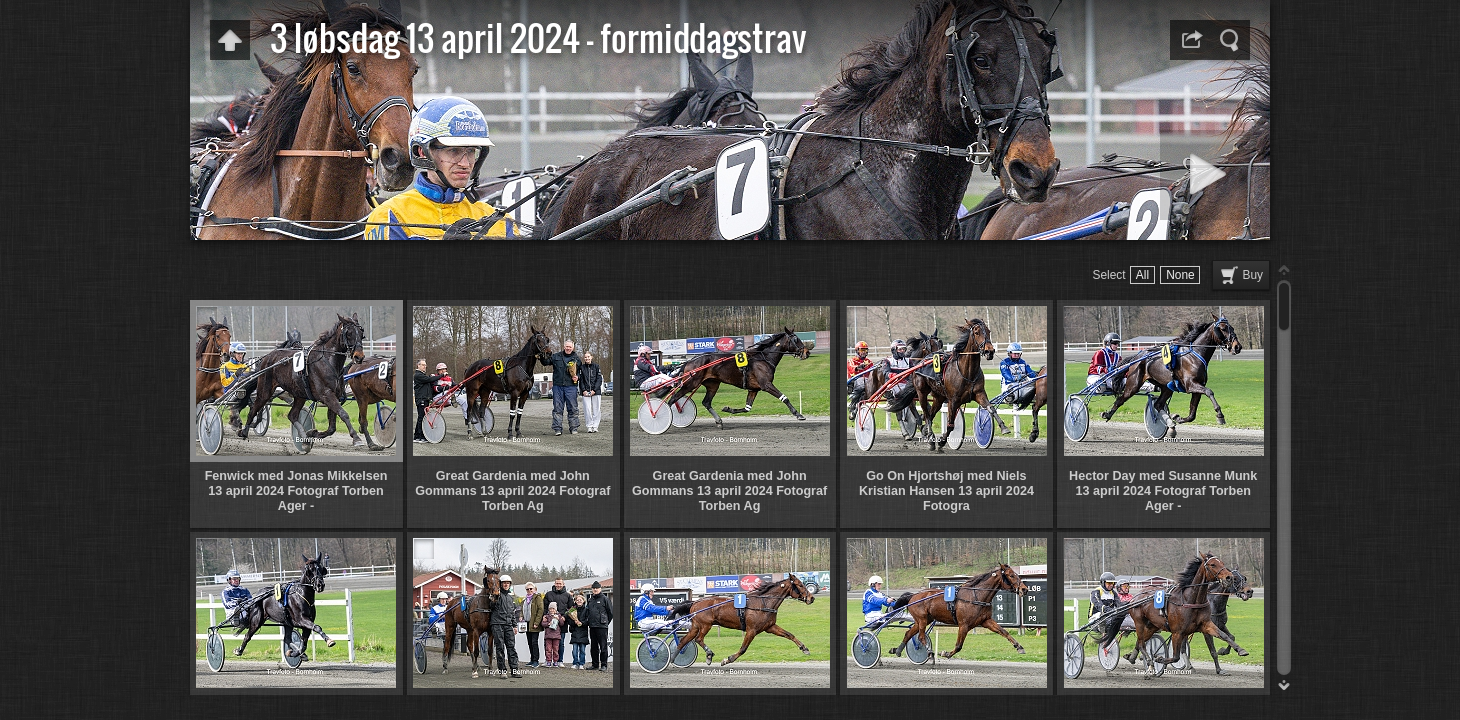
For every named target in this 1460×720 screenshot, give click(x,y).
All (1142, 275)
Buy (1253, 275)
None (1180, 275)
